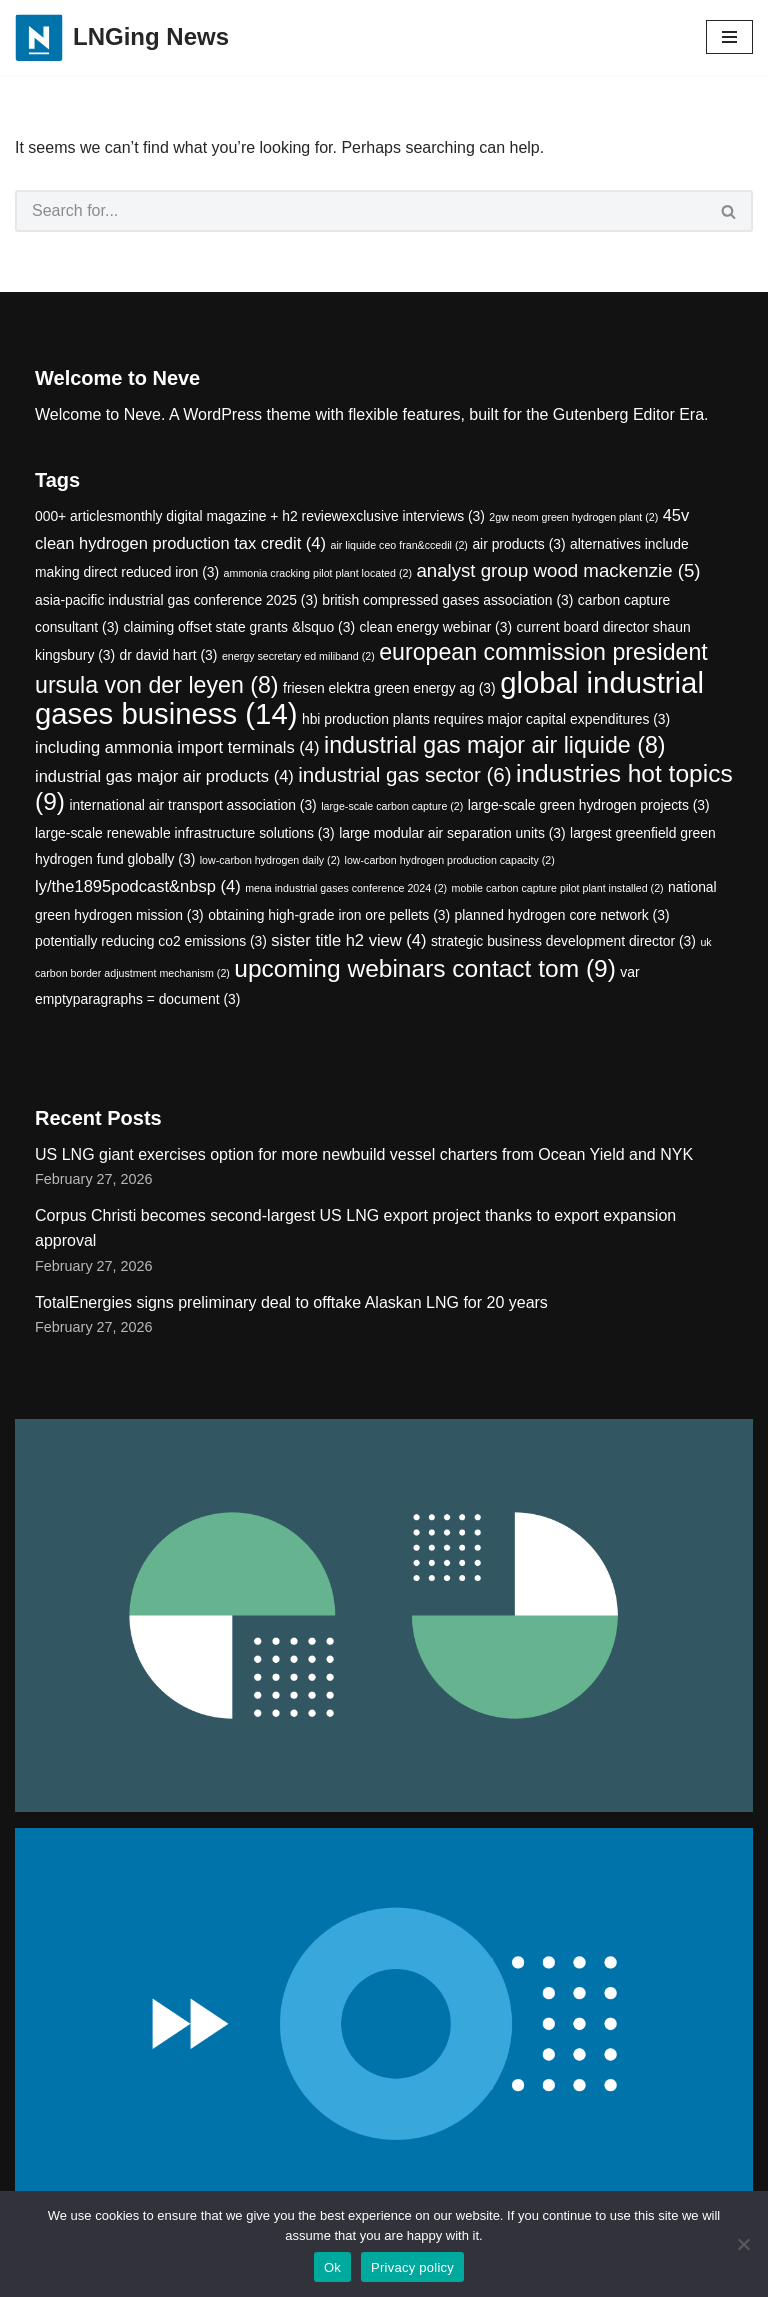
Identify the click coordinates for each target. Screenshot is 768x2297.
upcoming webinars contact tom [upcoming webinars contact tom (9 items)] (425, 968)
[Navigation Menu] (729, 37)
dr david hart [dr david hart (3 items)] (169, 655)
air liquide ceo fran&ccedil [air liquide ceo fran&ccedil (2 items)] (399, 545)
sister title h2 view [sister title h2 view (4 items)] (348, 940)
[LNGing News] (122, 37)
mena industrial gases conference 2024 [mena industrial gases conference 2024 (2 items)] (346, 888)
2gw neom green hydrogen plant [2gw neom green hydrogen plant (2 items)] (573, 517)
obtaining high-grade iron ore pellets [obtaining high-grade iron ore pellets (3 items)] (329, 915)
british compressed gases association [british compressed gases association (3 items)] (447, 600)
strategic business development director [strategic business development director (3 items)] (563, 941)
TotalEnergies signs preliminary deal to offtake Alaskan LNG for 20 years (291, 1302)
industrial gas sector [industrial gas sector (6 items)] (404, 774)
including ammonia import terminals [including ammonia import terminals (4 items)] (177, 747)
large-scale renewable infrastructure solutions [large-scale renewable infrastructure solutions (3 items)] (185, 833)
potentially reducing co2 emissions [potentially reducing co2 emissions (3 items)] (151, 941)
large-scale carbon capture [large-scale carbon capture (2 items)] (392, 806)
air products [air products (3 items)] (518, 544)
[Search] (360, 211)
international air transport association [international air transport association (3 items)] (192, 805)
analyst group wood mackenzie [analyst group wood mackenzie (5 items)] (558, 570)
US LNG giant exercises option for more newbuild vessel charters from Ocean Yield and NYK (364, 1154)
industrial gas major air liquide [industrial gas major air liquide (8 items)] (495, 745)
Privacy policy (412, 2267)
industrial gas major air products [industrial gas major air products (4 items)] (164, 776)
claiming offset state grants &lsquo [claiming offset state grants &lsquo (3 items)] (239, 627)
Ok (332, 2267)
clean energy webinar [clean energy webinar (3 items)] (436, 627)
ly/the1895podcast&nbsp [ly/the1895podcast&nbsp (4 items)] (138, 886)
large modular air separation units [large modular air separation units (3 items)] (452, 833)
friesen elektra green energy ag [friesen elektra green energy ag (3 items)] (389, 688)
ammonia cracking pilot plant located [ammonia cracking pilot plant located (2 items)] (318, 573)
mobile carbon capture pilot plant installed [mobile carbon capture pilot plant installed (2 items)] (558, 888)
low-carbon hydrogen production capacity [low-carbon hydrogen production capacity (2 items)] (450, 860)
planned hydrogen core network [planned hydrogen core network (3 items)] (562, 915)
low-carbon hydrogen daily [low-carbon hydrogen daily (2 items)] (270, 860)
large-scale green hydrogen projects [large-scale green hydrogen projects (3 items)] (589, 805)
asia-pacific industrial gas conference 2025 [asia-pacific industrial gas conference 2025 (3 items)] (176, 600)
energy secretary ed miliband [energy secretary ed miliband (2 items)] (298, 656)
